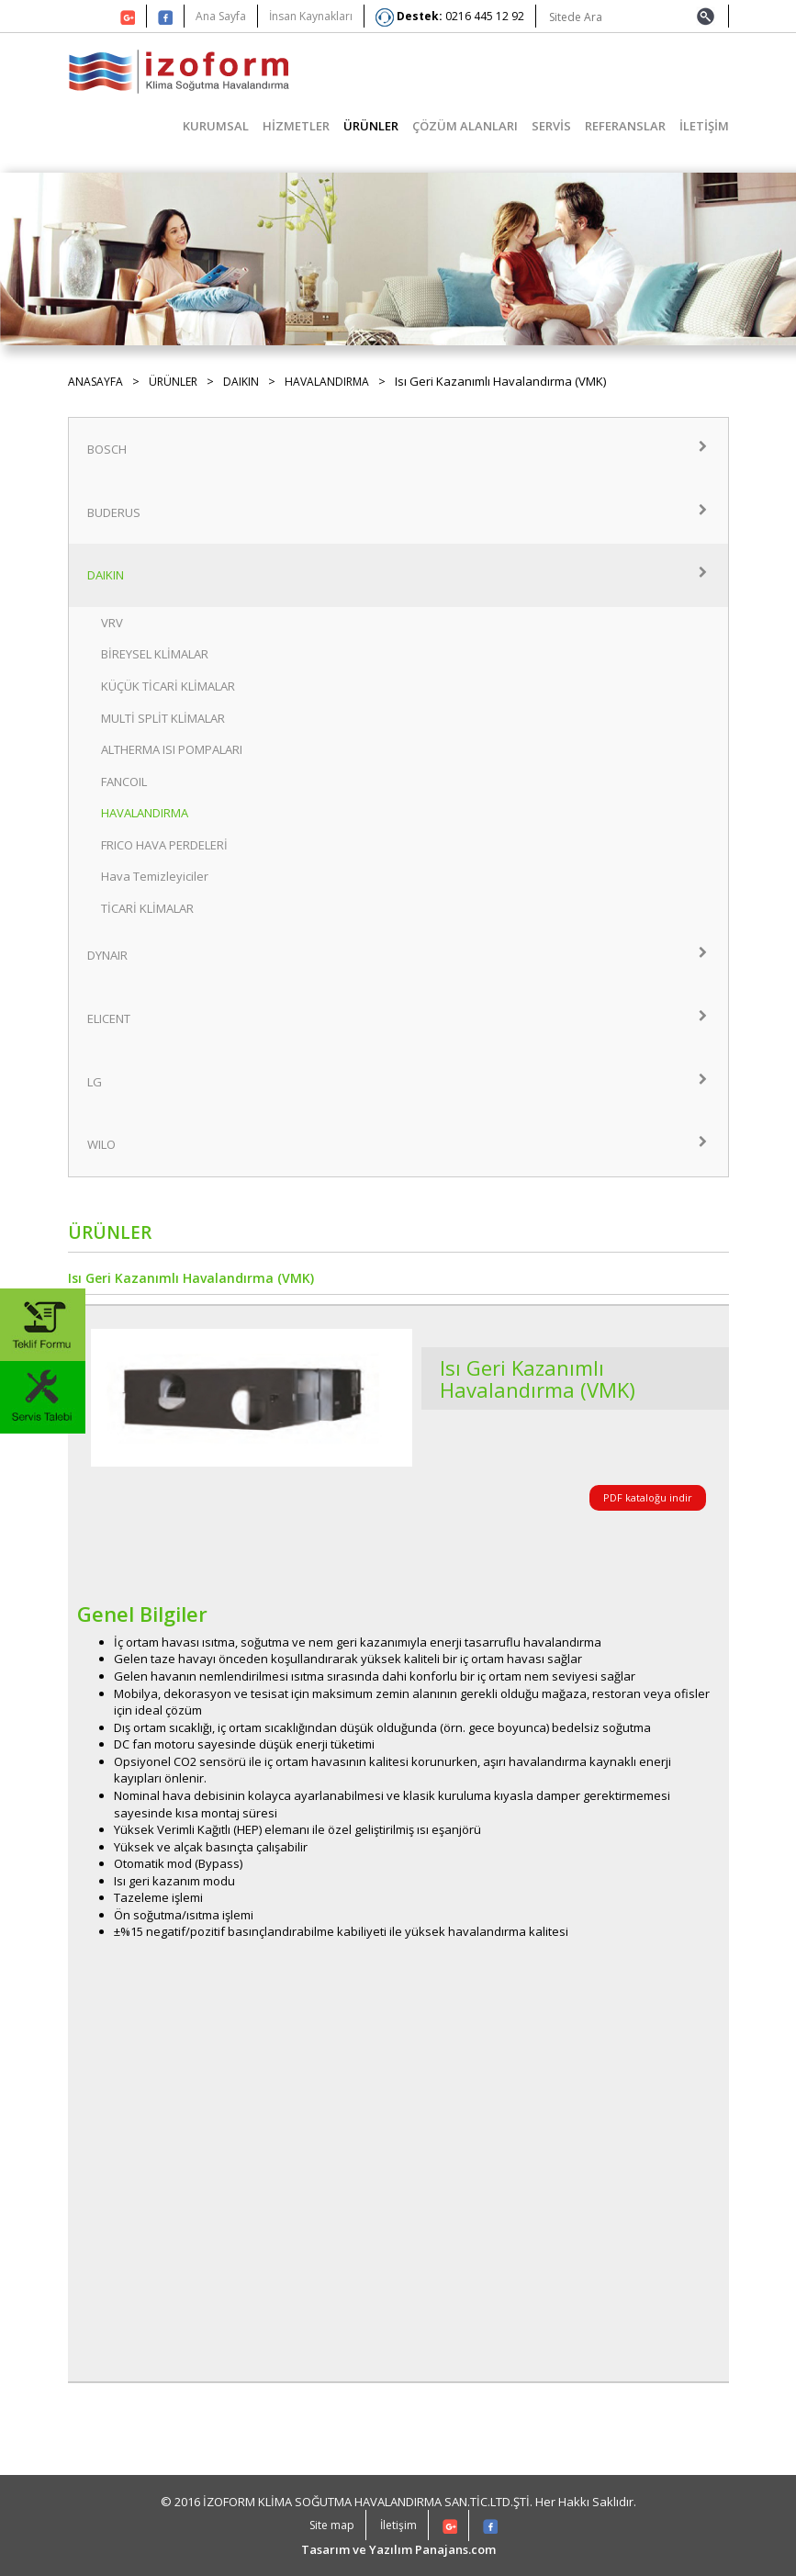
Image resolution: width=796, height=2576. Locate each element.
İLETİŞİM (704, 126)
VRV (112, 622)
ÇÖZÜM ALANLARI (465, 126)
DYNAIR (398, 955)
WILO (398, 1144)
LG (398, 1082)
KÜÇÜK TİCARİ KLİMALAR (168, 686)
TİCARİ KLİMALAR (147, 908)
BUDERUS (398, 512)
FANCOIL (124, 781)
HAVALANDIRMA (327, 381)
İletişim (398, 2525)
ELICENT (398, 1018)
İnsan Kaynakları (311, 16)
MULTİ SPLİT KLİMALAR (163, 718)
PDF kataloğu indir (647, 1497)
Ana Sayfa (221, 16)
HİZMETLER (296, 126)
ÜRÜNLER (370, 126)
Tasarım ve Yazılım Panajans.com (398, 2549)
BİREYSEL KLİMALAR (154, 654)
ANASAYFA (95, 381)
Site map (331, 2525)
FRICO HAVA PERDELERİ (164, 845)
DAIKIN (241, 381)
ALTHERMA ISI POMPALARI (171, 749)
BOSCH (398, 449)
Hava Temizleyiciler (154, 876)
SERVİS (551, 126)
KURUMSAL (216, 126)
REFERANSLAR (625, 126)
